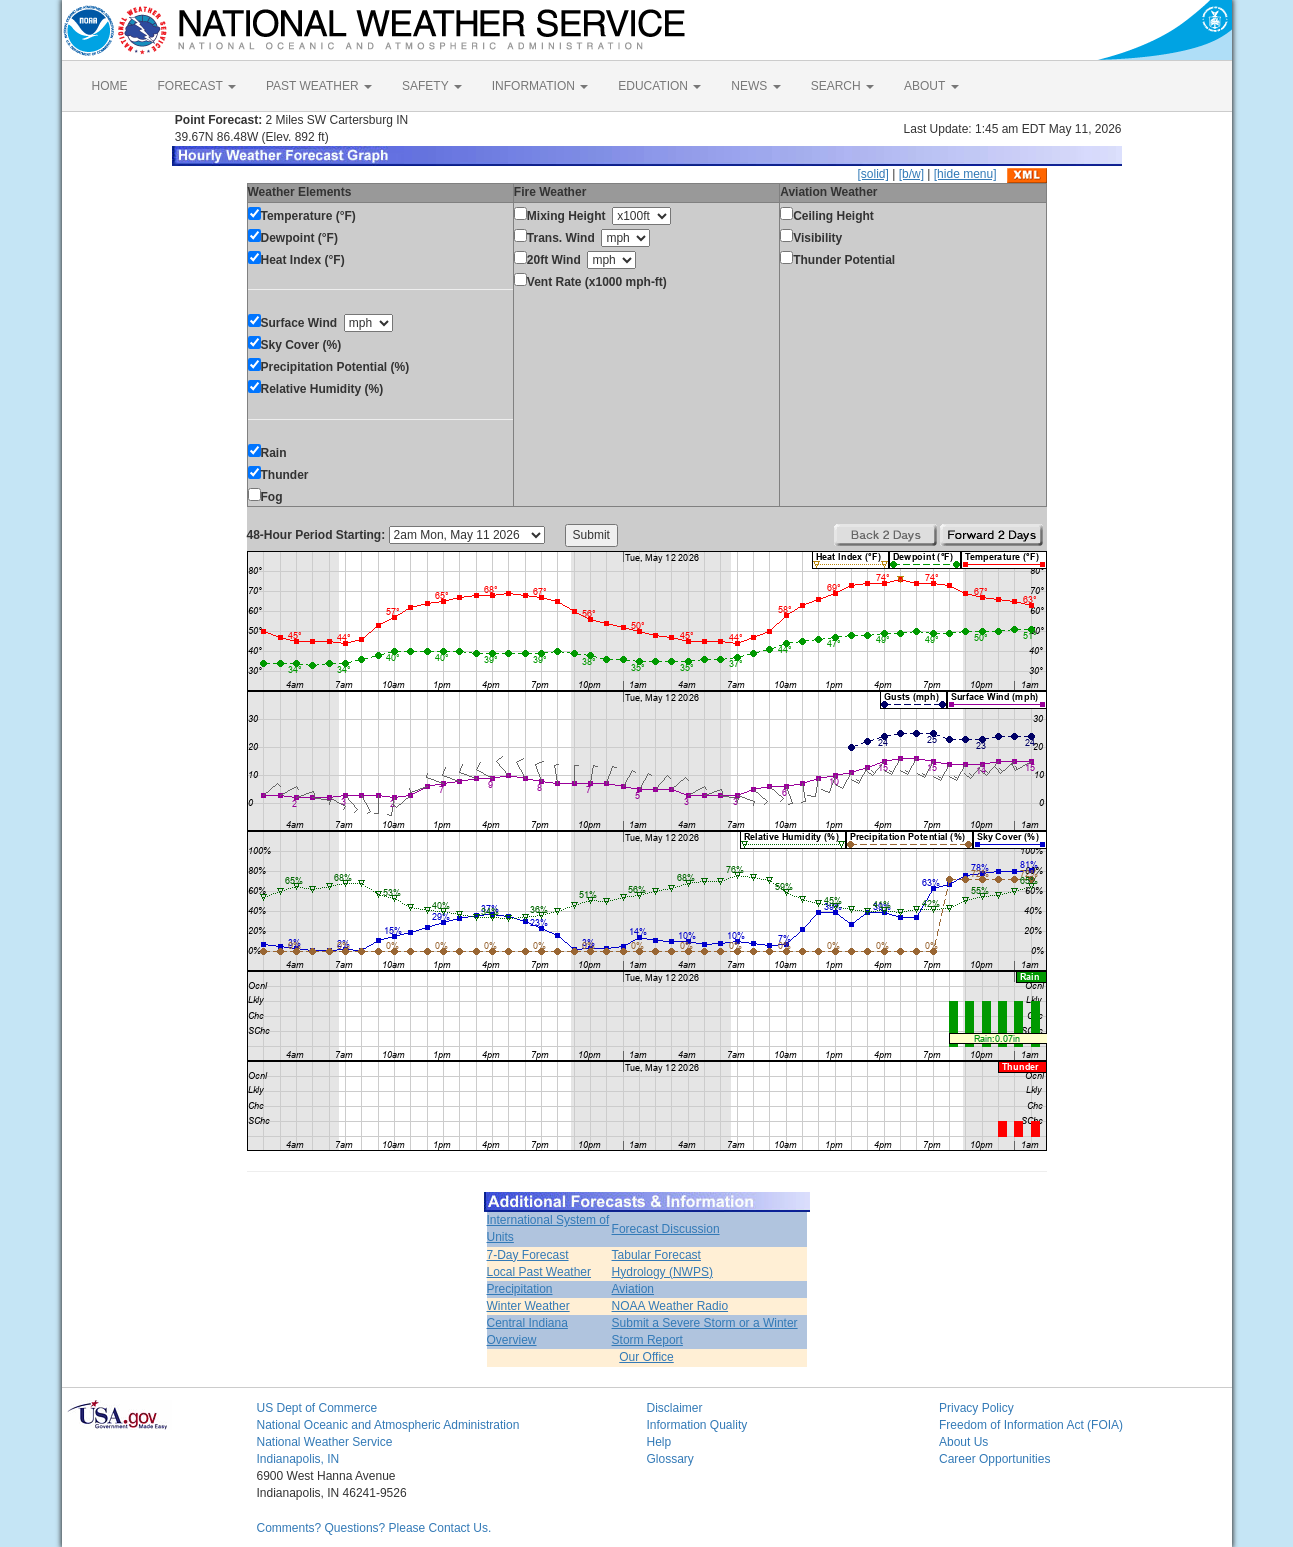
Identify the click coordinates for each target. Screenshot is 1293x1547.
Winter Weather (528, 1306)
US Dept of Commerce (317, 1408)
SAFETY (432, 86)
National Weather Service (325, 1442)
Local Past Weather (539, 1272)
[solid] (872, 174)
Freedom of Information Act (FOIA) (1031, 1425)
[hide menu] (965, 174)
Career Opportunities (994, 1459)
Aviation (633, 1289)
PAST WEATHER (319, 86)
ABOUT (931, 86)
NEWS (755, 86)
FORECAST (197, 86)
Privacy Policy (976, 1408)
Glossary (670, 1459)
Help (659, 1442)
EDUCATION (659, 86)
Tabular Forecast (656, 1255)
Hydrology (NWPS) (662, 1272)
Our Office (646, 1357)
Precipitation (520, 1289)
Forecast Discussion (666, 1229)
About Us (963, 1442)
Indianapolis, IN (298, 1459)
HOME (110, 86)
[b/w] (911, 174)
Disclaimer (675, 1408)
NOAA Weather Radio (670, 1306)
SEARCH (842, 86)
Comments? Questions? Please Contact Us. (374, 1528)
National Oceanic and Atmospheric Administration (388, 1425)
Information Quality (697, 1425)
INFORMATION (540, 86)
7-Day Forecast (528, 1255)
